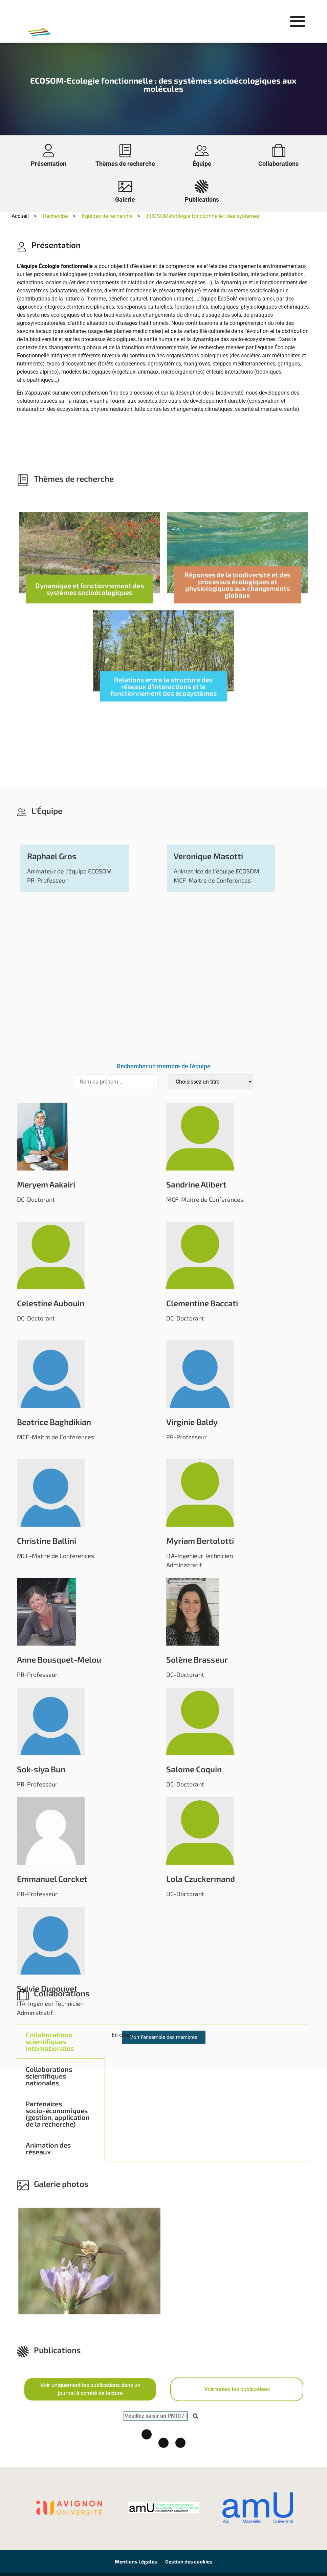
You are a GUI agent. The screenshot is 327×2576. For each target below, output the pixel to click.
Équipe (202, 164)
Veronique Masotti (208, 1740)
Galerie (125, 199)
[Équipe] (202, 151)
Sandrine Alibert (196, 2068)
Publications (202, 199)
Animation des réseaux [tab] (48, 2281)
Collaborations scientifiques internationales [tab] (50, 2174)
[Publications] (202, 186)
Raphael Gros (52, 1740)
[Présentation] (48, 151)
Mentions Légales (136, 2561)
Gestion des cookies (188, 2561)
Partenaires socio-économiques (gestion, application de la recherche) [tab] (58, 2247)
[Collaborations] (278, 151)
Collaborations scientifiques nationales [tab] (49, 2209)
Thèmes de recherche (125, 164)
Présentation (48, 164)
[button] (297, 21)
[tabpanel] (207, 2171)
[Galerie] (125, 186)
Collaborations (278, 164)
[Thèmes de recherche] (125, 151)
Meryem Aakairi (46, 2068)
